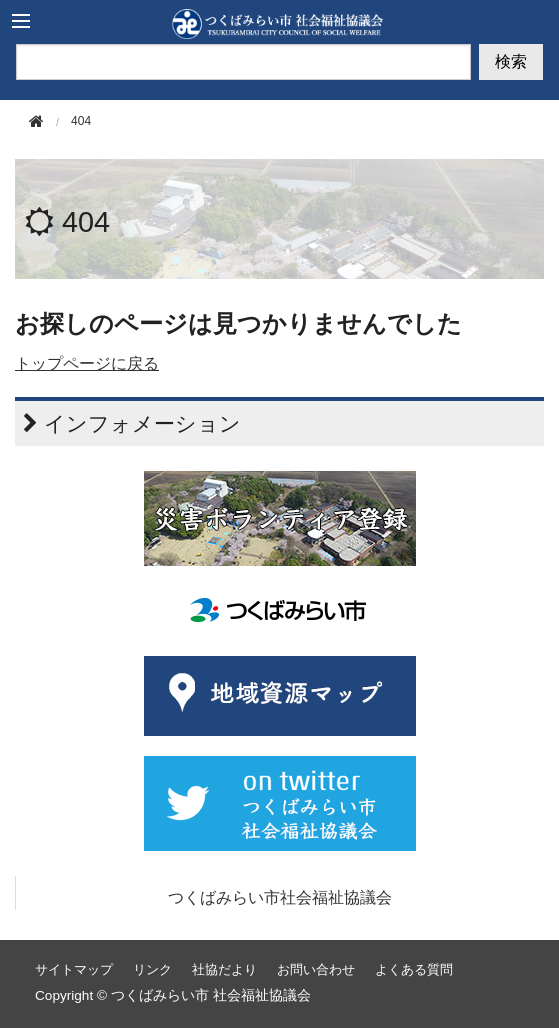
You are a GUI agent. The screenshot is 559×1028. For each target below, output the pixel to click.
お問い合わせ (316, 969)
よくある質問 (414, 969)
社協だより (224, 969)
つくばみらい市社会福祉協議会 (280, 897)
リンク (152, 969)
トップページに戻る (87, 363)
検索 (511, 61)
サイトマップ (74, 969)
